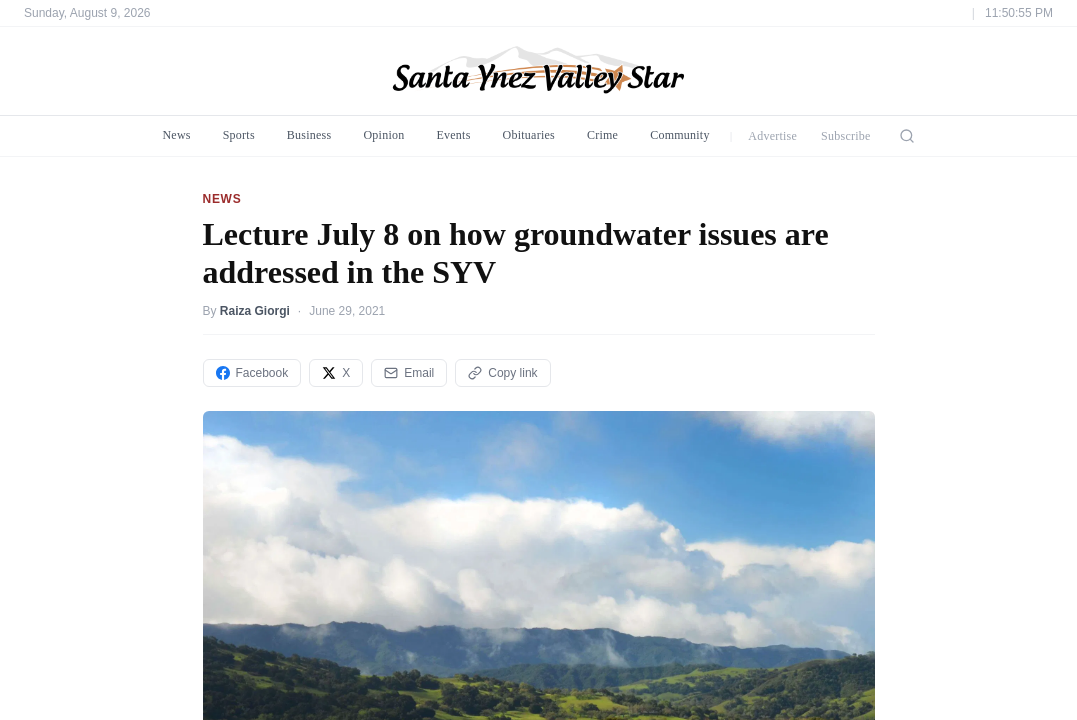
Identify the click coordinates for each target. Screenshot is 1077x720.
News (176, 135)
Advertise (772, 136)
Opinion (383, 135)
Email (409, 373)
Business (309, 135)
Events (453, 135)
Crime (602, 135)
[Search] (907, 136)
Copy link (502, 373)
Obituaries (529, 135)
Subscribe (846, 136)
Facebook (252, 373)
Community (680, 135)
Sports (239, 135)
